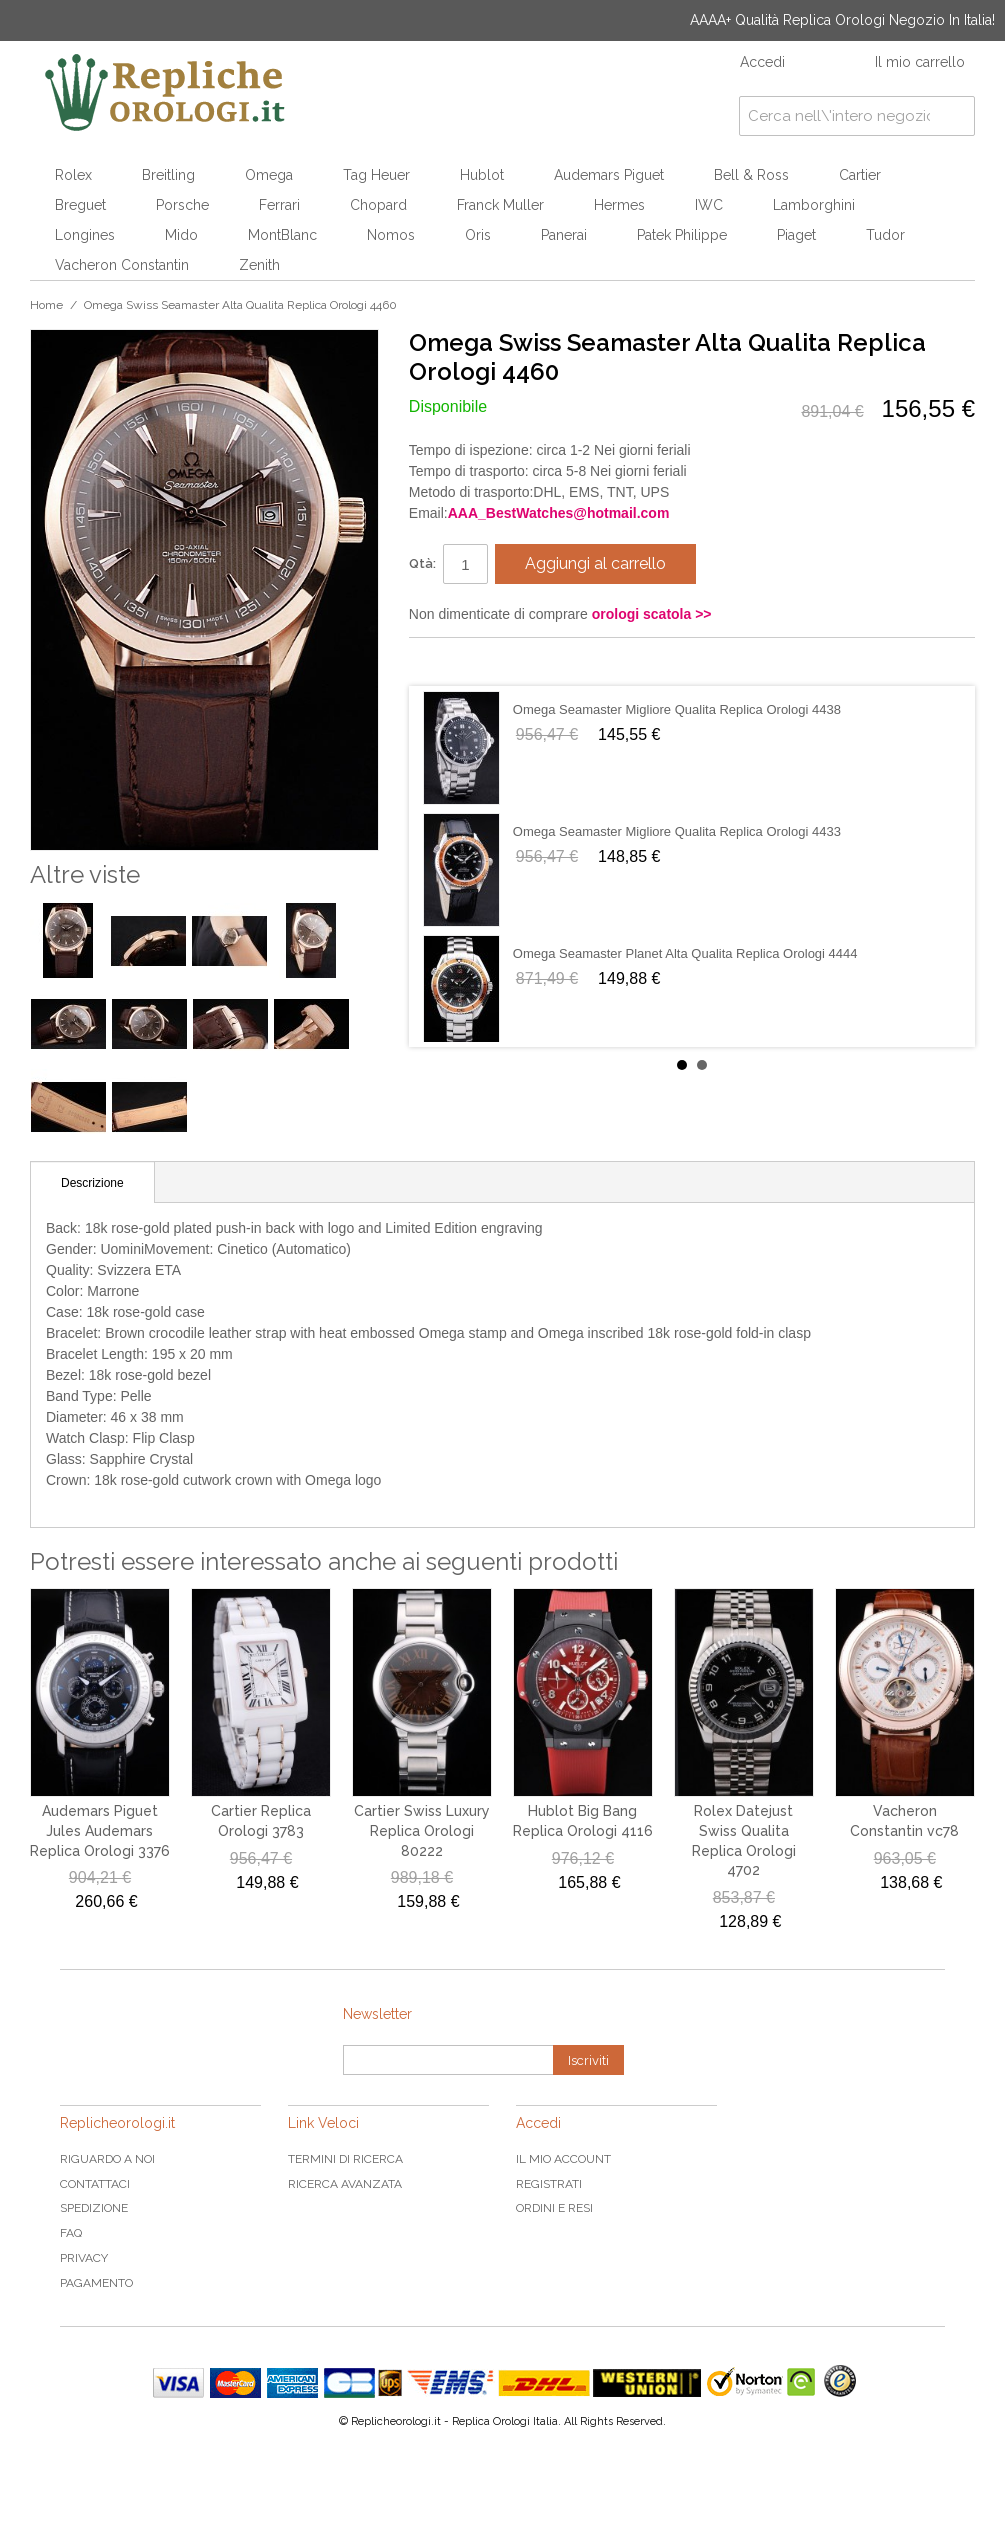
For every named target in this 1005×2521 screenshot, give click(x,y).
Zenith (259, 265)
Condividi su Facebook (444, 661)
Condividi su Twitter (484, 661)
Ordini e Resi (554, 2208)
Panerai (564, 235)
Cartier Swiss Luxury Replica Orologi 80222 (422, 1830)
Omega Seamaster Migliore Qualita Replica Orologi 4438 (677, 709)
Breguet (80, 205)
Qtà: (422, 563)
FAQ (71, 2233)
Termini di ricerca (345, 2159)
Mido (181, 235)
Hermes (619, 205)
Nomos (391, 235)
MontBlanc (282, 235)
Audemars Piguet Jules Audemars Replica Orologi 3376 (100, 1830)
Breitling (168, 175)
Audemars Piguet (609, 175)
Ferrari (279, 205)
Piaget (796, 235)
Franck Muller (500, 205)
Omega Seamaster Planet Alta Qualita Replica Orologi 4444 (685, 953)
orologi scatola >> (652, 614)
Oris (478, 235)
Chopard (378, 205)
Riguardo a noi (107, 2159)
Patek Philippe (682, 235)
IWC (709, 205)
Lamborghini (814, 205)
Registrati (549, 2184)
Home (46, 305)
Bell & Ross (751, 175)
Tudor (885, 235)
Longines (85, 235)
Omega (269, 175)
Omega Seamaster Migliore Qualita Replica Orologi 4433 (677, 831)
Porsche (182, 205)
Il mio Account (563, 2159)
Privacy (84, 2258)
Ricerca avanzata (345, 2184)
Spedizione (94, 2208)
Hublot (482, 175)
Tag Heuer (376, 175)
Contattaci (95, 2184)
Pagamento (96, 2283)
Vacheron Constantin (122, 265)
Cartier (860, 175)
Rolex (73, 175)
